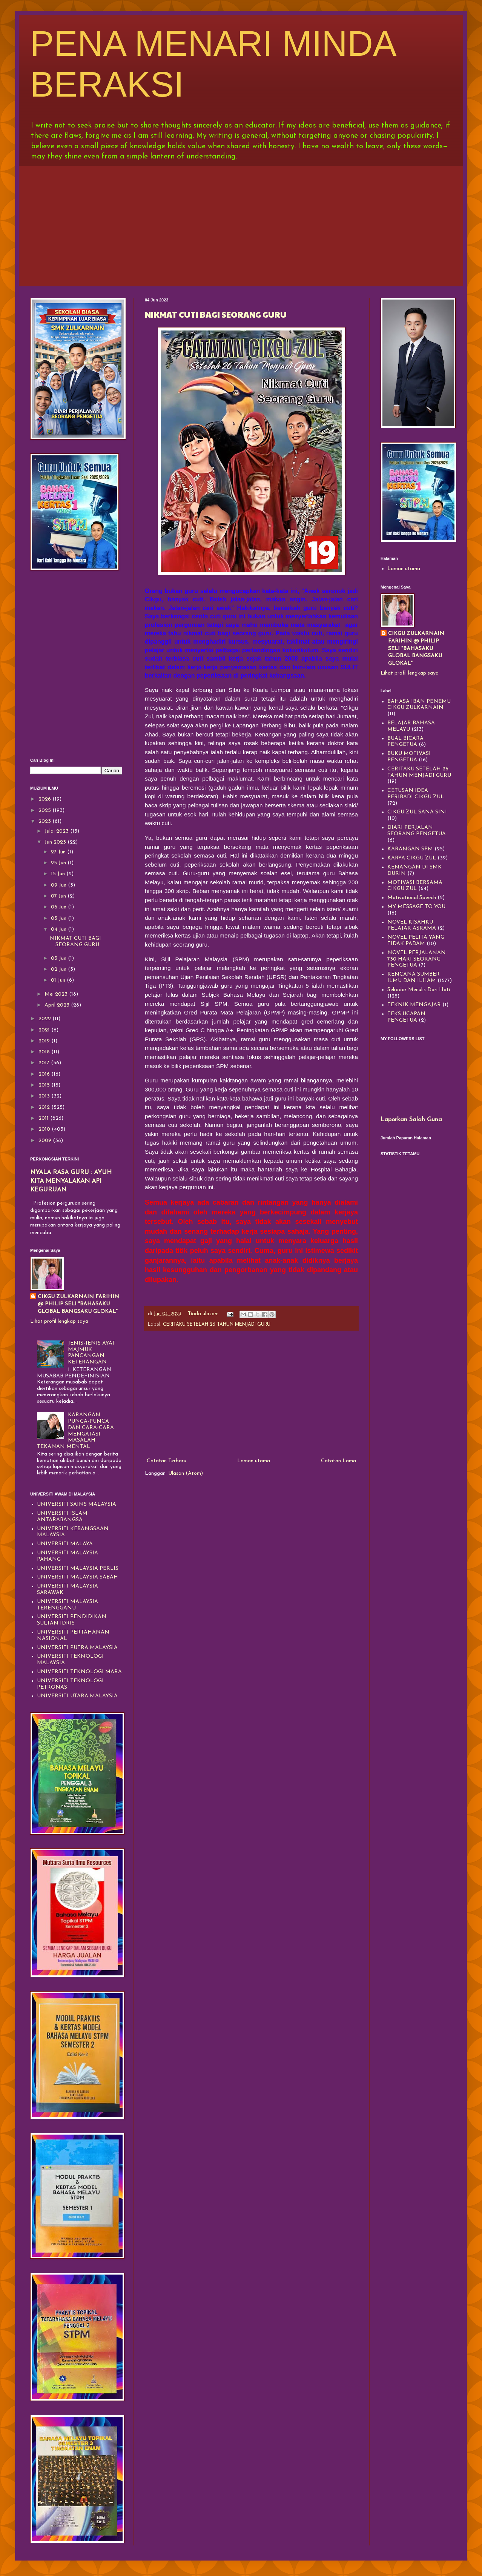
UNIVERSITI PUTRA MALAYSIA (77, 1648)
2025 (45, 810)
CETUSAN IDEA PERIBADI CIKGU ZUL (415, 794)
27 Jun (59, 852)
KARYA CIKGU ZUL (411, 858)
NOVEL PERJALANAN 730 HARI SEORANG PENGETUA (416, 959)
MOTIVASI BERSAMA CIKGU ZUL (414, 886)
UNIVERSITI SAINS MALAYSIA (76, 1504)
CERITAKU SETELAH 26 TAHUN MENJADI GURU (216, 1324)
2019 (44, 1041)
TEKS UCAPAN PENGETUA (406, 1017)
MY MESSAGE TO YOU (416, 907)
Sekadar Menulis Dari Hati (418, 990)
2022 (45, 1019)
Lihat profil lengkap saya (59, 1321)
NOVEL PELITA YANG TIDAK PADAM (415, 940)
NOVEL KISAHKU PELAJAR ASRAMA (411, 925)
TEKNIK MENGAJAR (414, 1005)
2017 (44, 1063)
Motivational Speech (411, 898)
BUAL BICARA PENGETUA (405, 742)
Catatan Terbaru (166, 1461)
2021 (44, 1030)
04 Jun (59, 929)
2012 (44, 1107)
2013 (44, 1096)
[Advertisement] (241, 224)
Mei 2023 (57, 994)
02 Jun (59, 969)
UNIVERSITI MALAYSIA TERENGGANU (67, 1605)
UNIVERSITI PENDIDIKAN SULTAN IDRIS (71, 1620)
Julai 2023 (57, 831)
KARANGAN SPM (410, 849)
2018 (44, 1052)
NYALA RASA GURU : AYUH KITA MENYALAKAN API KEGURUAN (71, 1181)
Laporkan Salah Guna (411, 1120)
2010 (45, 1129)
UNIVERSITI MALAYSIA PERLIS (77, 1568)
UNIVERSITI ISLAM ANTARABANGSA (62, 1517)
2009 (45, 1141)
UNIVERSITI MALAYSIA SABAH (77, 1577)
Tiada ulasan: (204, 1314)
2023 (45, 821)
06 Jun (59, 907)
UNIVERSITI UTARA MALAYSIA (77, 1696)
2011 (44, 1118)
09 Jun (59, 885)
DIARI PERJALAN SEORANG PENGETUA (416, 831)
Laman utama (253, 1461)
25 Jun (59, 863)
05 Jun (59, 918)
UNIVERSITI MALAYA (65, 1544)
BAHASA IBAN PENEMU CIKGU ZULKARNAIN (419, 705)
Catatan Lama (338, 1461)
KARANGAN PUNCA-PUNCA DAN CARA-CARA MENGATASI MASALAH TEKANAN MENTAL (75, 1430)
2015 (44, 1085)
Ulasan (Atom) (185, 1473)
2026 (45, 799)
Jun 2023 (56, 842)
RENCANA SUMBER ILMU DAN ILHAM (413, 977)
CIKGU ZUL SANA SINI (417, 812)
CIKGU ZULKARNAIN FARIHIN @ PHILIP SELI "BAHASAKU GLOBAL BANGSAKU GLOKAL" (78, 1304)
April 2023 (58, 1005)
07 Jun (59, 896)
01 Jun (59, 980)
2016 (44, 1074)
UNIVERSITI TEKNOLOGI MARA (79, 1672)
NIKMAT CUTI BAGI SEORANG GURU (216, 314)
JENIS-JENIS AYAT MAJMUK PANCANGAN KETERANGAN (91, 1352)
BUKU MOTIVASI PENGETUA (409, 757)
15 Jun (58, 874)
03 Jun (59, 958)
